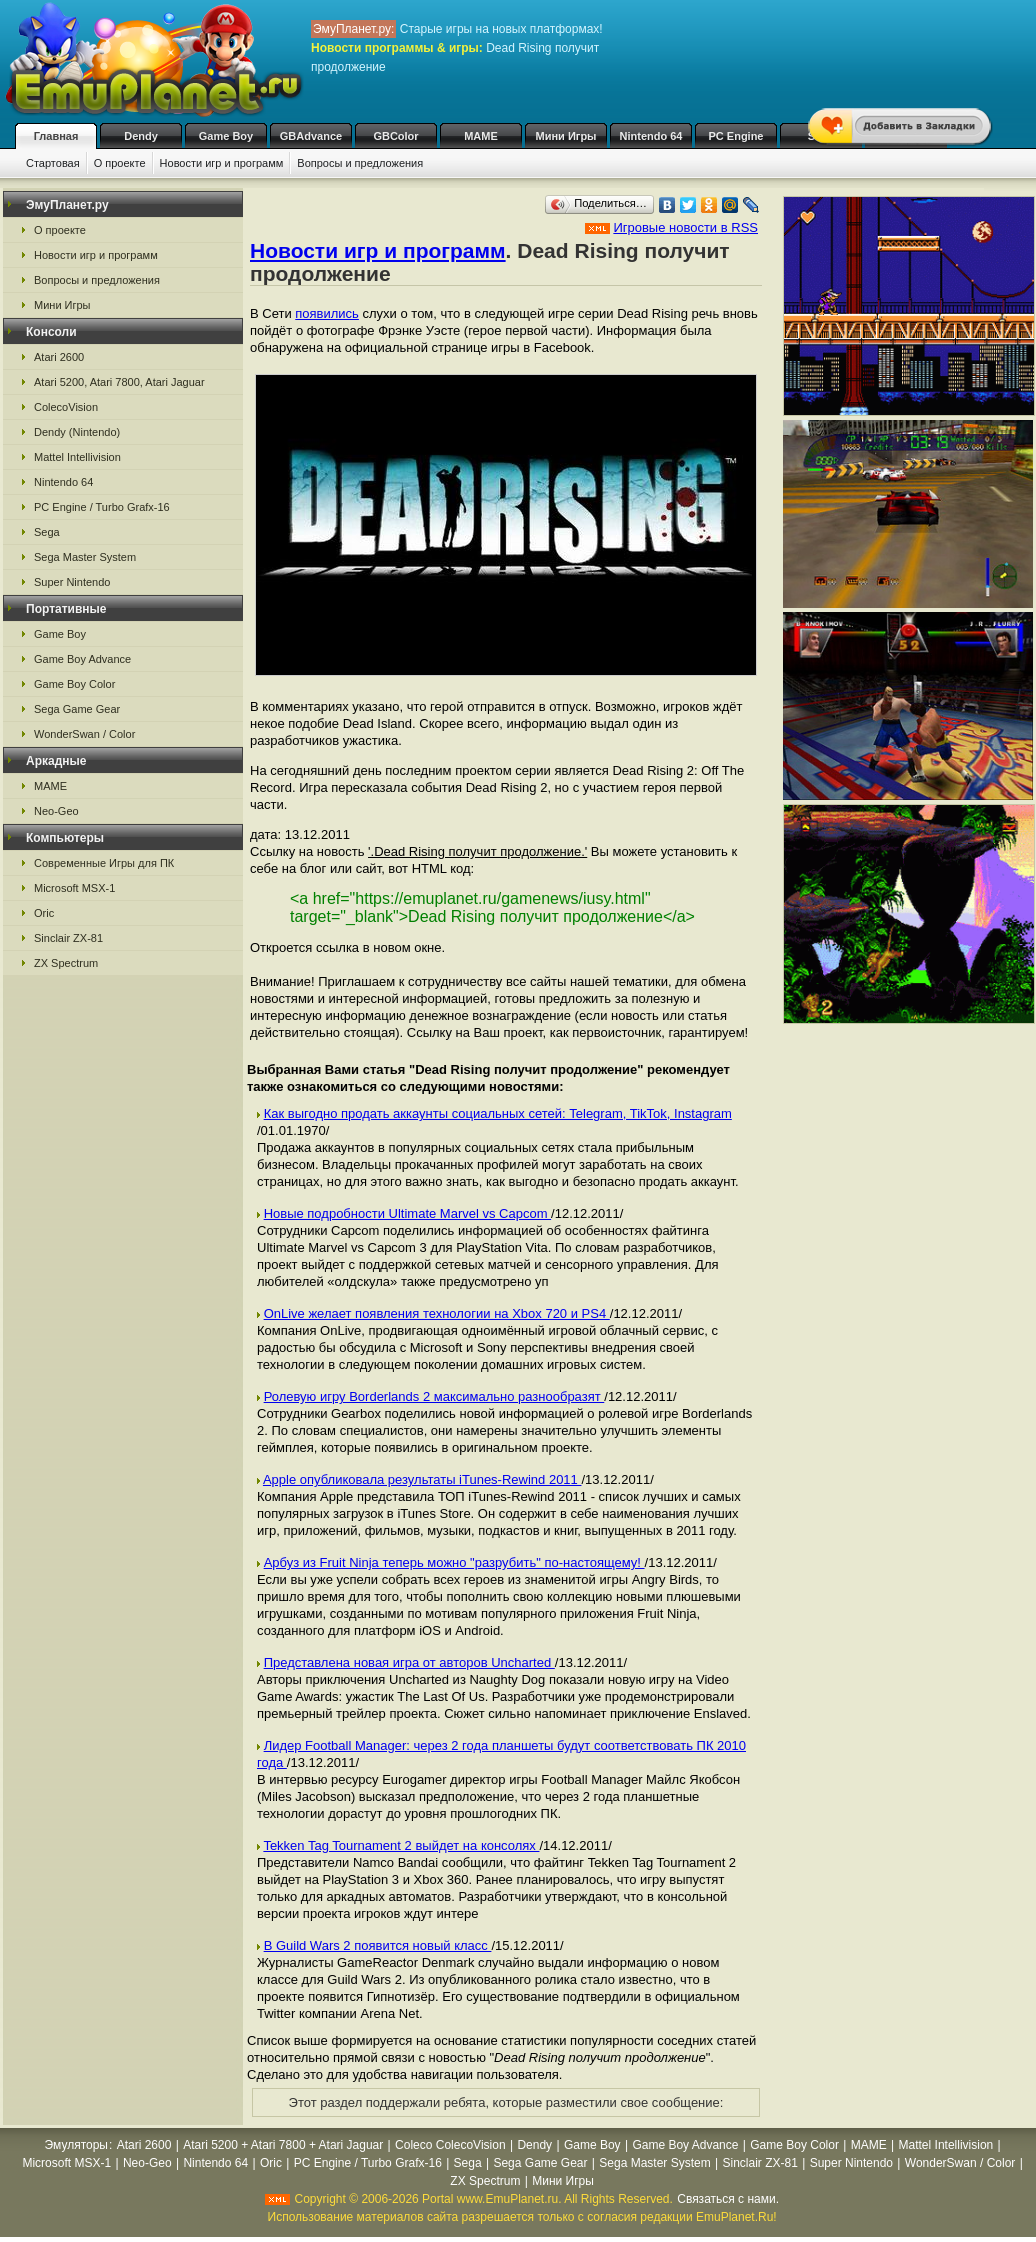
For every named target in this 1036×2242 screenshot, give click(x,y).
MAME (481, 136)
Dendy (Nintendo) (77, 432)
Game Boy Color (74, 684)
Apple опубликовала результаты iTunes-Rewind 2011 (422, 1479)
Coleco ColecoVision (450, 2145)
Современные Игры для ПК (104, 863)
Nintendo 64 (651, 136)
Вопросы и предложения (360, 163)
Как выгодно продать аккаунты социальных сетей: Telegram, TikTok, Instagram (498, 1113)
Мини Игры (566, 136)
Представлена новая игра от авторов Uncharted (409, 1662)
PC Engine (735, 136)
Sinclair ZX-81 (68, 938)
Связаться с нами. (728, 2199)
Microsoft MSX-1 (74, 888)
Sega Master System (85, 557)
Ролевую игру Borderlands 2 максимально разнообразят (434, 1396)
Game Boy (226, 136)
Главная (56, 136)
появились (327, 313)
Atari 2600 (59, 357)
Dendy (141, 136)
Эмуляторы (76, 2145)
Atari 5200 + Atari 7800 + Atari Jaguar (283, 2145)
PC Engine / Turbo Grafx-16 (102, 507)
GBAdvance (311, 136)
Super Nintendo (72, 582)
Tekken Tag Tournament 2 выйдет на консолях (401, 1845)
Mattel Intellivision (77, 457)
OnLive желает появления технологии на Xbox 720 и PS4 (437, 1313)
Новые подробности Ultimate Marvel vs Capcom (407, 1213)
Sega (47, 532)
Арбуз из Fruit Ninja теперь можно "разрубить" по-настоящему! (454, 1562)
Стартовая (53, 163)
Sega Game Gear (77, 709)
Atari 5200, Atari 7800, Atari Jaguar (119, 382)
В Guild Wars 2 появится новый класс (378, 1945)
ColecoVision (66, 407)
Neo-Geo (56, 811)
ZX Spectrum (66, 963)
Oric (44, 913)
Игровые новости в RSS (685, 227)
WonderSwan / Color (84, 734)
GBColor (395, 136)
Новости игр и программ (222, 163)
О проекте (120, 163)
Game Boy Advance (82, 659)
